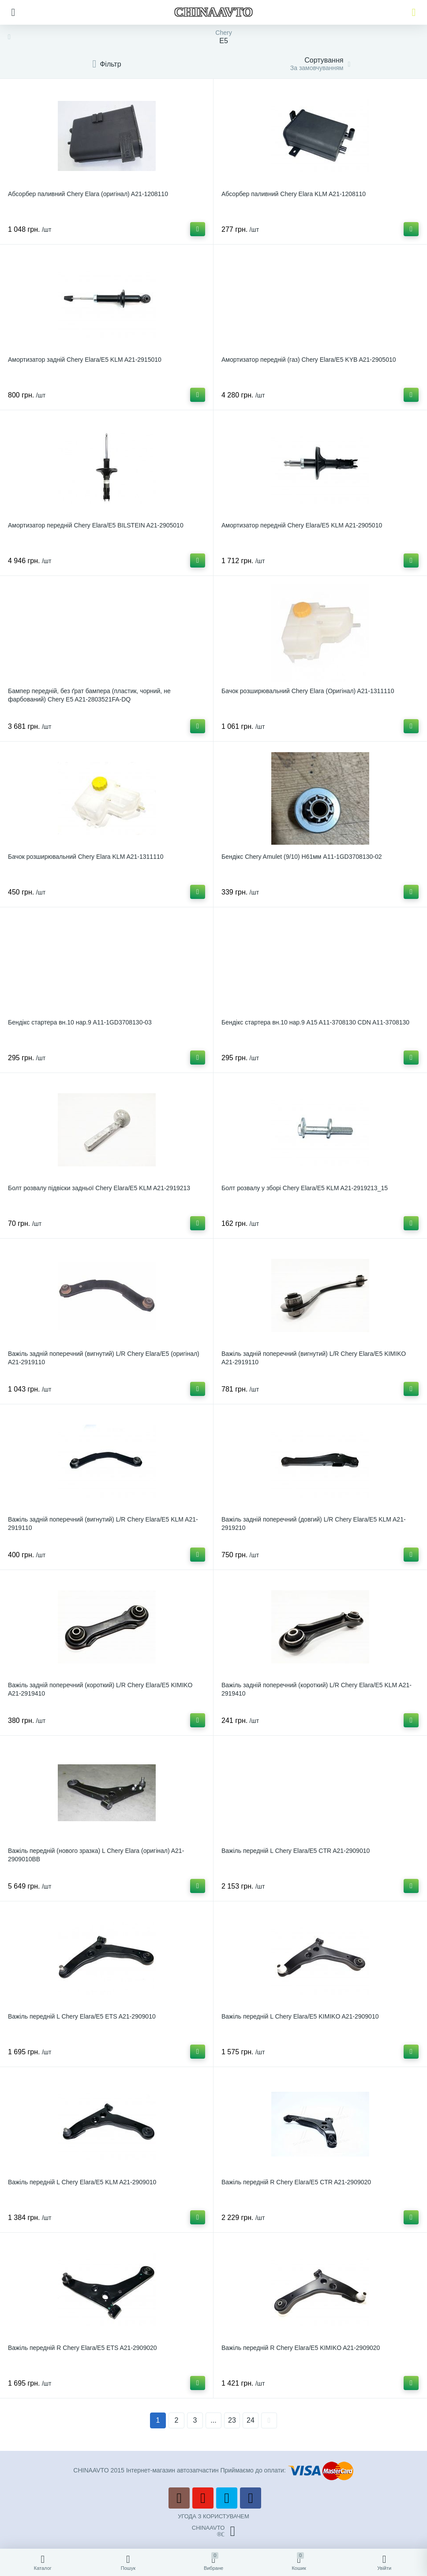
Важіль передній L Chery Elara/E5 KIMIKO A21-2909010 (299, 2016)
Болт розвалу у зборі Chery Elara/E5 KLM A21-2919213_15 (304, 1187)
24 (251, 2420)
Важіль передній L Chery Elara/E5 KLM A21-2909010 (82, 2182)
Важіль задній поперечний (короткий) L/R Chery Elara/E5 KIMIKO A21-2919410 (100, 1689)
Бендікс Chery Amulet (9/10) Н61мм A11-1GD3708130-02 (301, 856)
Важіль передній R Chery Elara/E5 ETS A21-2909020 (82, 2347)
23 (232, 2420)
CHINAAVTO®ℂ (213, 2531)
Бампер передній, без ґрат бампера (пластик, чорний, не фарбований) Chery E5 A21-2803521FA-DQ (89, 695)
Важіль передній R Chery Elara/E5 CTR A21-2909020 (296, 2182)
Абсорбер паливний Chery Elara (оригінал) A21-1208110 (88, 193)
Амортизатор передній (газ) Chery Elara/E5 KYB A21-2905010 (308, 359)
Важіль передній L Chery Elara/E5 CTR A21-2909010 (295, 1850)
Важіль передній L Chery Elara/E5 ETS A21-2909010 (82, 2016)
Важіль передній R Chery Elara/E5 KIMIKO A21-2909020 (300, 2347)
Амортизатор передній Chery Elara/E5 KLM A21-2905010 (301, 525)
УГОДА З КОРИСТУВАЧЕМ (213, 2516)
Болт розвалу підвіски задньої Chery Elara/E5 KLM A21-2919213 (99, 1187)
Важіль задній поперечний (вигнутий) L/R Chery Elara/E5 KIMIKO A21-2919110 (313, 1358)
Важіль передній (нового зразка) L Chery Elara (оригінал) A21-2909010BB (96, 1855)
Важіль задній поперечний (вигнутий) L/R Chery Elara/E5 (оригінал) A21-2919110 (103, 1358)
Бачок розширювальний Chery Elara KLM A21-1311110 (86, 856)
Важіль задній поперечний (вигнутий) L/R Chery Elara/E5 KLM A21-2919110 (103, 1523)
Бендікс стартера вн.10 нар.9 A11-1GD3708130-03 (80, 1022)
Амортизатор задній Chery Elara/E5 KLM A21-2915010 (84, 359)
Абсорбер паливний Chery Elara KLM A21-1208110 (293, 193)
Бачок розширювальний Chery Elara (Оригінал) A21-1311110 (307, 690)
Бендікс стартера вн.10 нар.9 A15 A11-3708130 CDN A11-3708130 (315, 1022)
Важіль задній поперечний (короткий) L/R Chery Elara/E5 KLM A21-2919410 (316, 1689)
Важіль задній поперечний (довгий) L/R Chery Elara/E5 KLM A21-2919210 (313, 1523)
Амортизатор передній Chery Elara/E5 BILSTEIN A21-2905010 (96, 525)
